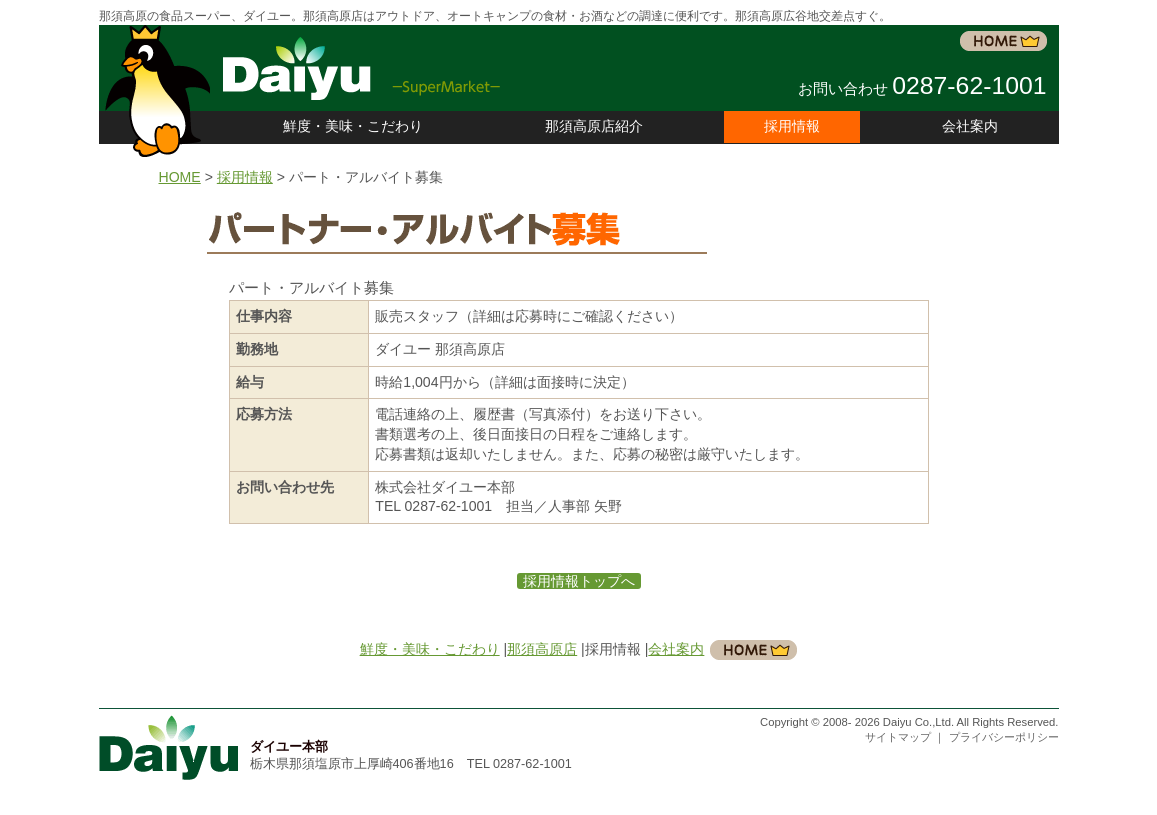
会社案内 (970, 126)
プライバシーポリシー (1004, 737)
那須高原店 (542, 649)
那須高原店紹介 (594, 126)
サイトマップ (899, 737)
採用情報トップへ (579, 581)
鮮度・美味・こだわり (353, 126)
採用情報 (245, 177)
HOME (180, 177)
